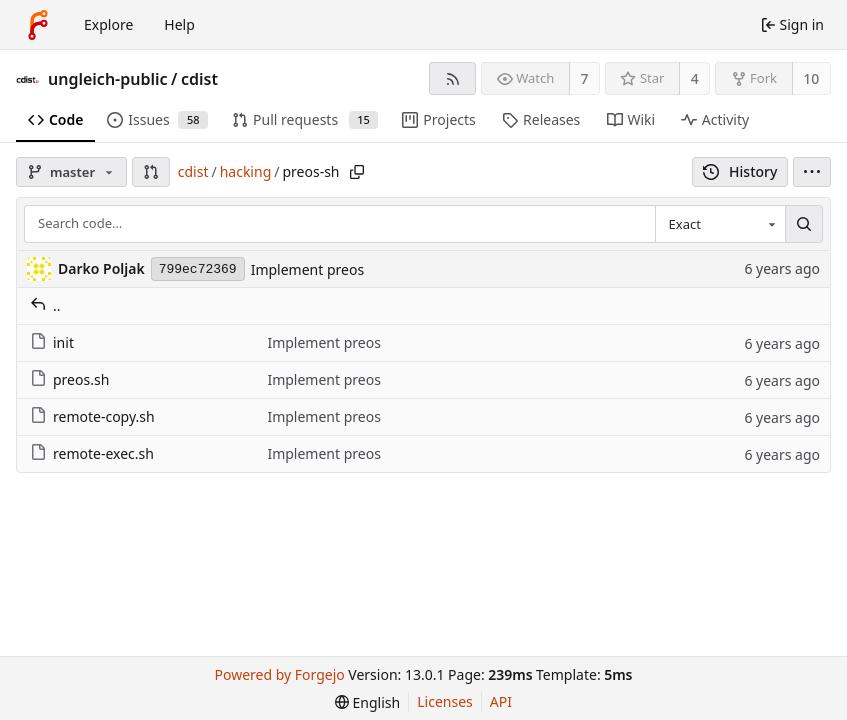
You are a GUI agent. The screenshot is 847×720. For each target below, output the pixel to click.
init (52, 342)
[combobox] (720, 224)
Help (179, 24)
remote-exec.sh (92, 453)
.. (45, 305)
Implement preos (307, 269)
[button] (151, 172)
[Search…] (804, 224)
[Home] (38, 25)
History (740, 171)
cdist (199, 79)
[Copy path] (357, 172)
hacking (246, 171)
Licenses (445, 701)
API (501, 701)
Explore (108, 24)
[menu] (812, 172)
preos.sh (69, 379)
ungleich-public (108, 79)
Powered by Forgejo (280, 674)
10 (811, 78)
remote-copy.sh (92, 416)
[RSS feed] (452, 78)
